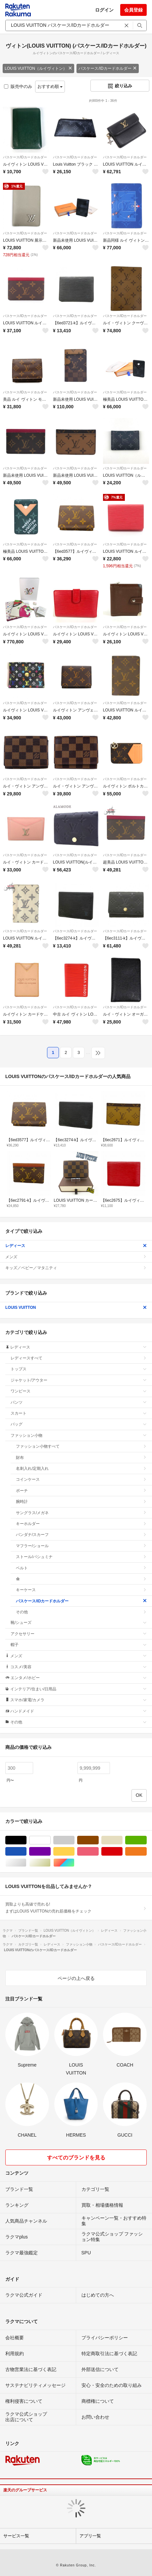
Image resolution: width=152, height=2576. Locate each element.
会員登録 (133, 10)
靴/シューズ (79, 1622)
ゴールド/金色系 (50, 1862)
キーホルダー (81, 1523)
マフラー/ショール (81, 1546)
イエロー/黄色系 (74, 1851)
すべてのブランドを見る (76, 2157)
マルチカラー (74, 1862)
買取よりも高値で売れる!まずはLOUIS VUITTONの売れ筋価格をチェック (76, 1907)
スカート (79, 1413)
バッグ (79, 1424)
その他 (81, 1612)
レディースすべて (79, 1358)
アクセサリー (79, 1633)
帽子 (79, 1644)
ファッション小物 (79, 1435)
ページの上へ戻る (76, 1978)
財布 (81, 1457)
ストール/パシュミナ (81, 1556)
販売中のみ (18, 86)
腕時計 (81, 1501)
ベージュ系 (122, 1840)
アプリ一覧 (90, 2535)
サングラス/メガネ (81, 1512)
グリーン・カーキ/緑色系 (146, 1840)
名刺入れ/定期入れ (81, 1468)
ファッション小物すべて (81, 1446)
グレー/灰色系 (74, 1840)
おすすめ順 (50, 86)
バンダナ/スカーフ (81, 1534)
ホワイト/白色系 (50, 1840)
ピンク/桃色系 (98, 1851)
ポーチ (81, 1490)
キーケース (81, 1590)
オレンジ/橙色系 (146, 1851)
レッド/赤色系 (122, 1851)
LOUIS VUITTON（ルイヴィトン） (38, 68)
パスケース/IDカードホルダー (107, 68)
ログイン (104, 10)
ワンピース (79, 1391)
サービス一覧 (16, 2535)
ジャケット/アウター (79, 1380)
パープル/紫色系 (50, 1851)
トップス (79, 1369)
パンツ (79, 1402)
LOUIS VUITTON (76, 1307)
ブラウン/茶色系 (98, 1840)
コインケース (81, 1479)
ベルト (81, 1568)
